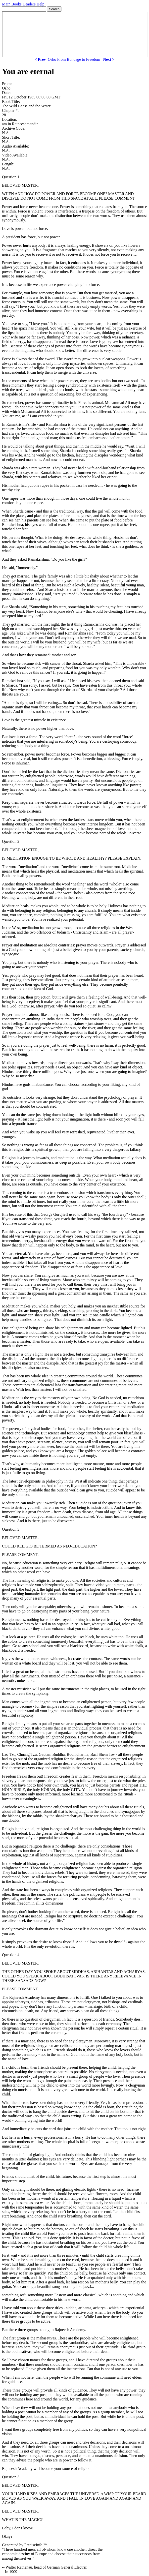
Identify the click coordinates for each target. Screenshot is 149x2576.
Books (16, 4)
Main (6, 4)
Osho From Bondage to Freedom (74, 59)
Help (40, 4)
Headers (29, 4)
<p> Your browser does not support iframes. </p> (75, 34)
